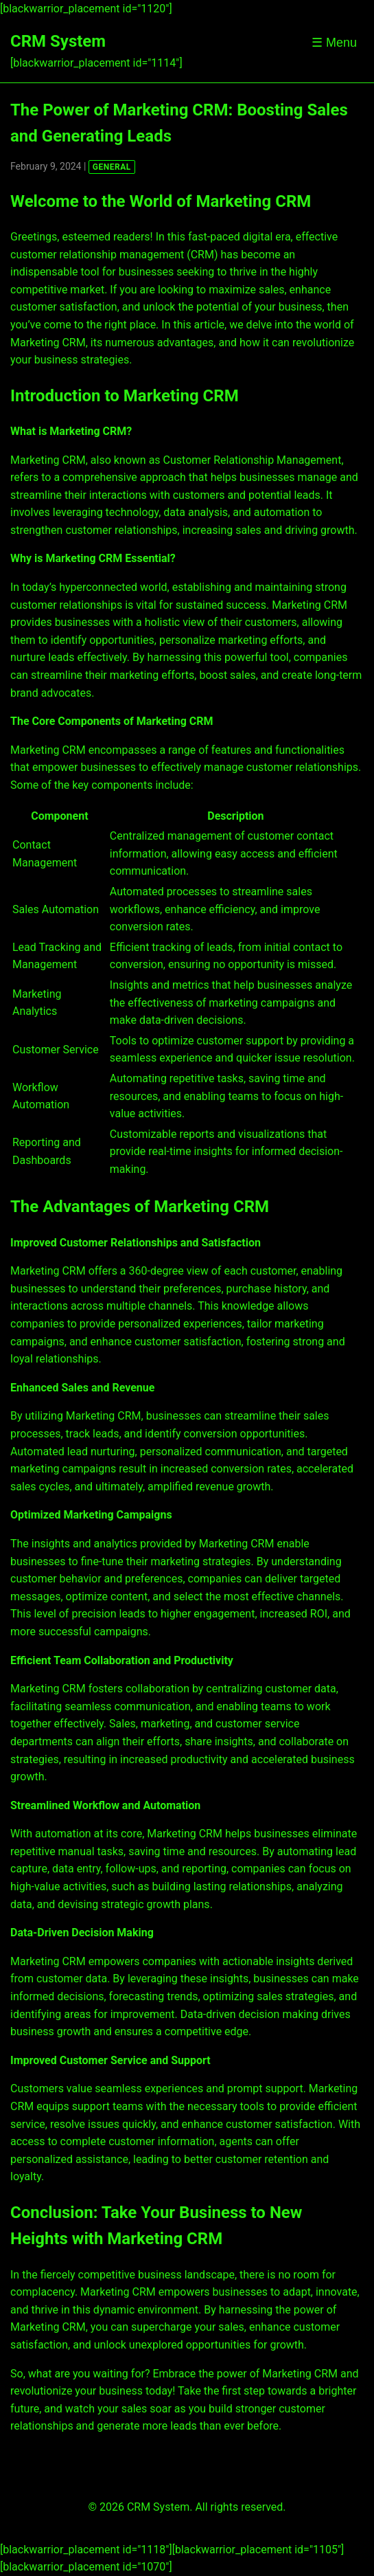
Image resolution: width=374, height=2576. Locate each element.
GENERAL (112, 167)
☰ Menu (334, 42)
